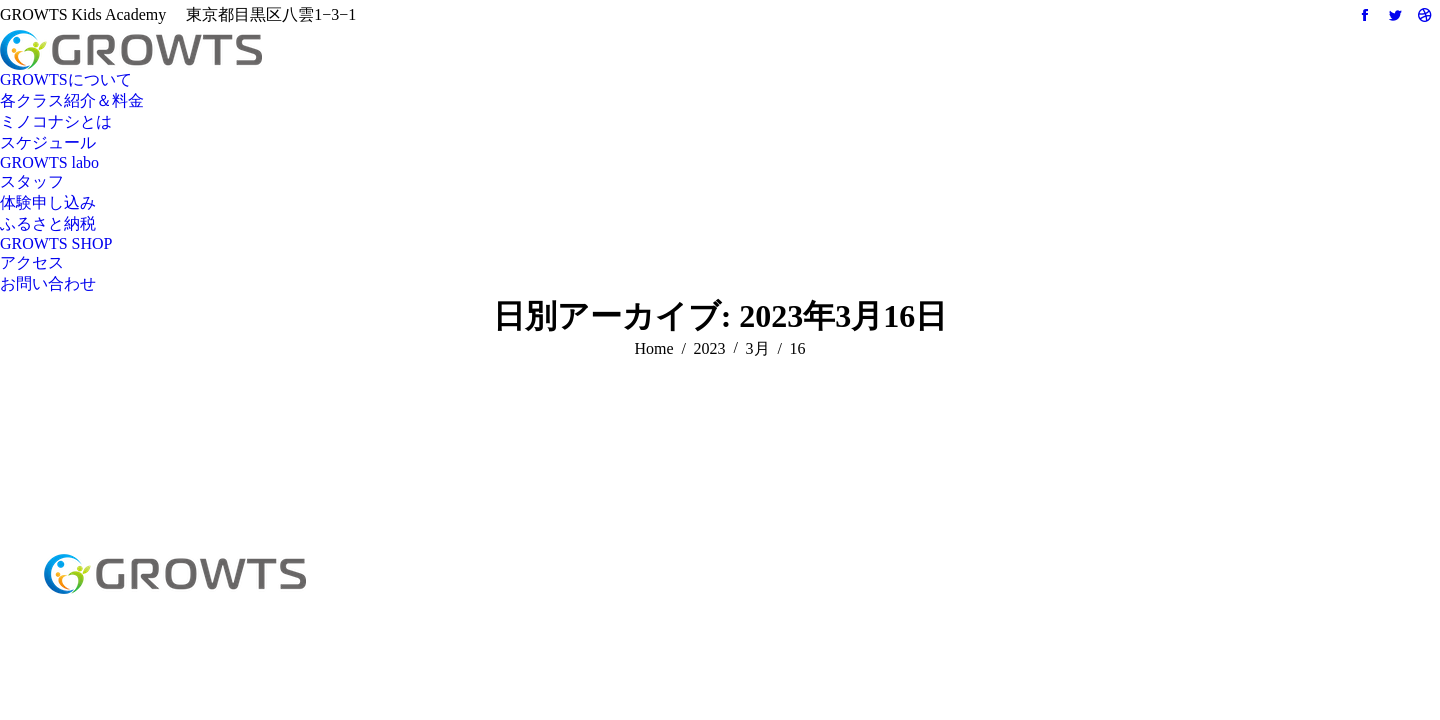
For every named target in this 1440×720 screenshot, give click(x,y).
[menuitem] (66, 80)
